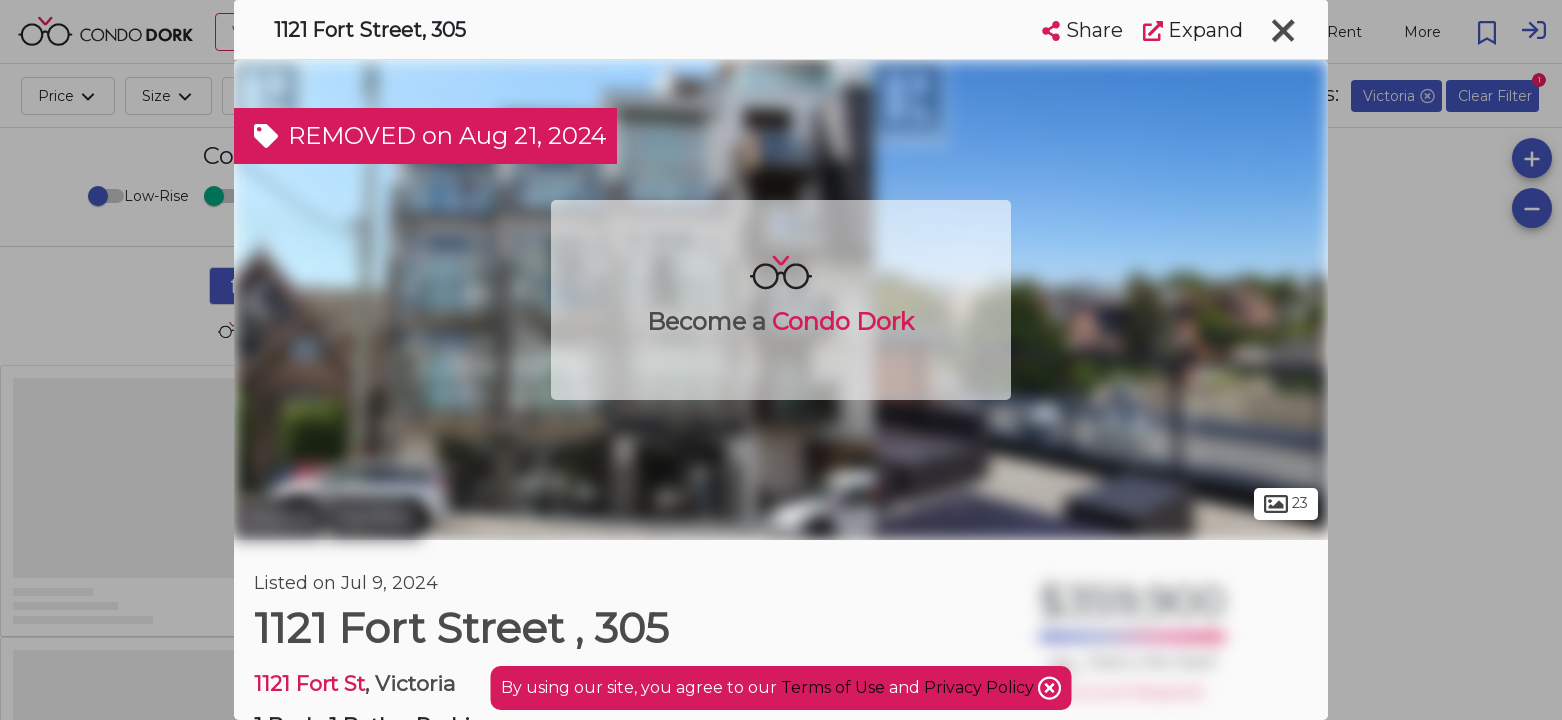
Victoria (278, 518)
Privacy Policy (981, 687)
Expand (1193, 30)
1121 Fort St (309, 683)
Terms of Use (833, 687)
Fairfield (374, 518)
